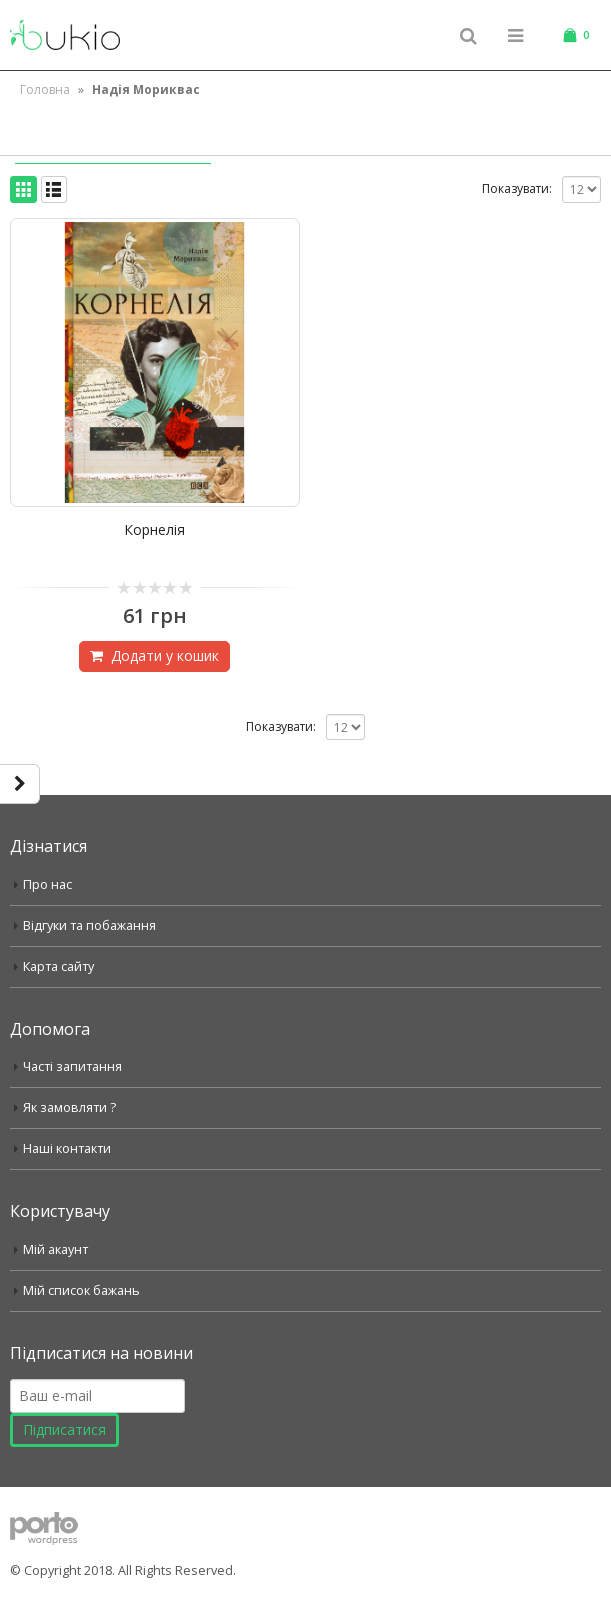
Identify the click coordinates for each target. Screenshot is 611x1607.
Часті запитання (72, 1066)
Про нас (47, 884)
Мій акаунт (55, 1249)
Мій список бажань (81, 1290)
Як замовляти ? (69, 1107)
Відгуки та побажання (89, 925)
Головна (45, 89)
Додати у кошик (165, 655)
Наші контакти (67, 1148)
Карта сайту (58, 966)
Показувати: (517, 188)
